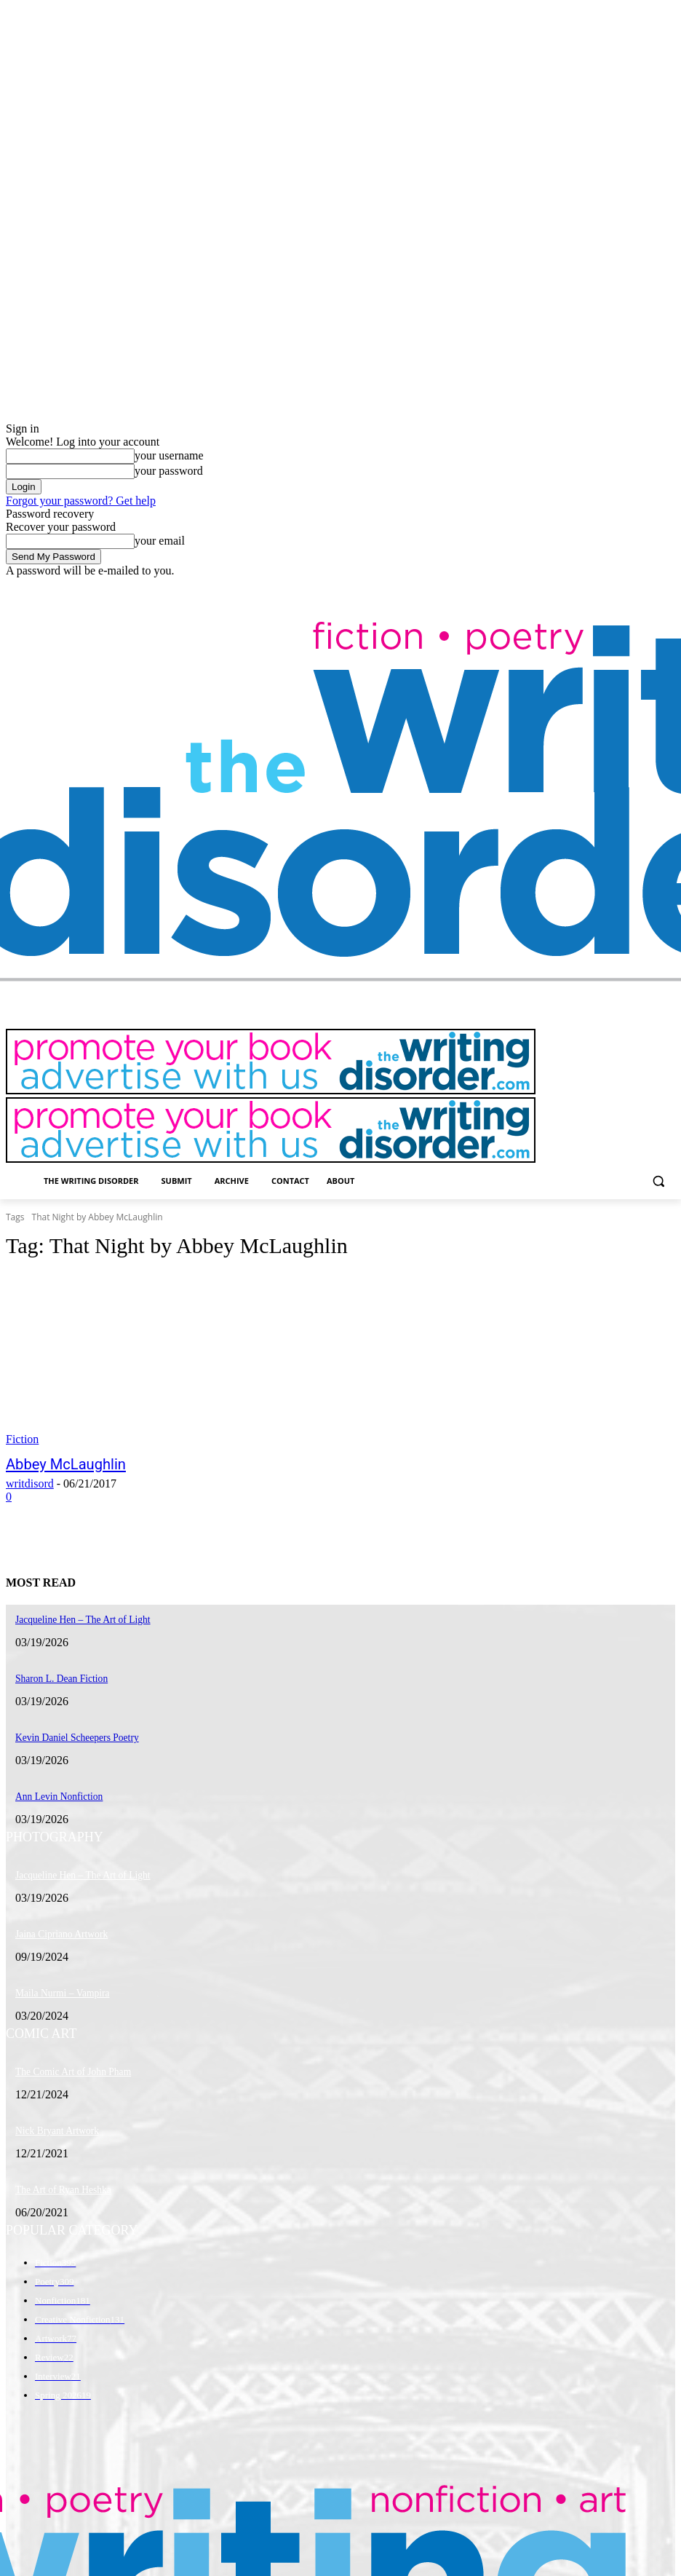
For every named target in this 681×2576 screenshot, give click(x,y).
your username (169, 455)
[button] (658, 1181)
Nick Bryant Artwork (52, 2116)
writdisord (30, 1482)
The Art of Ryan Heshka (57, 2173)
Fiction (22, 1439)
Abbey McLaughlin (56, 1463)
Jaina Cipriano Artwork (56, 1924)
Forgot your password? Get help (81, 500)
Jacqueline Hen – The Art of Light (75, 1867)
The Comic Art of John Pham (66, 2058)
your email (160, 540)
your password (169, 471)
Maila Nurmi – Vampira (57, 1981)
